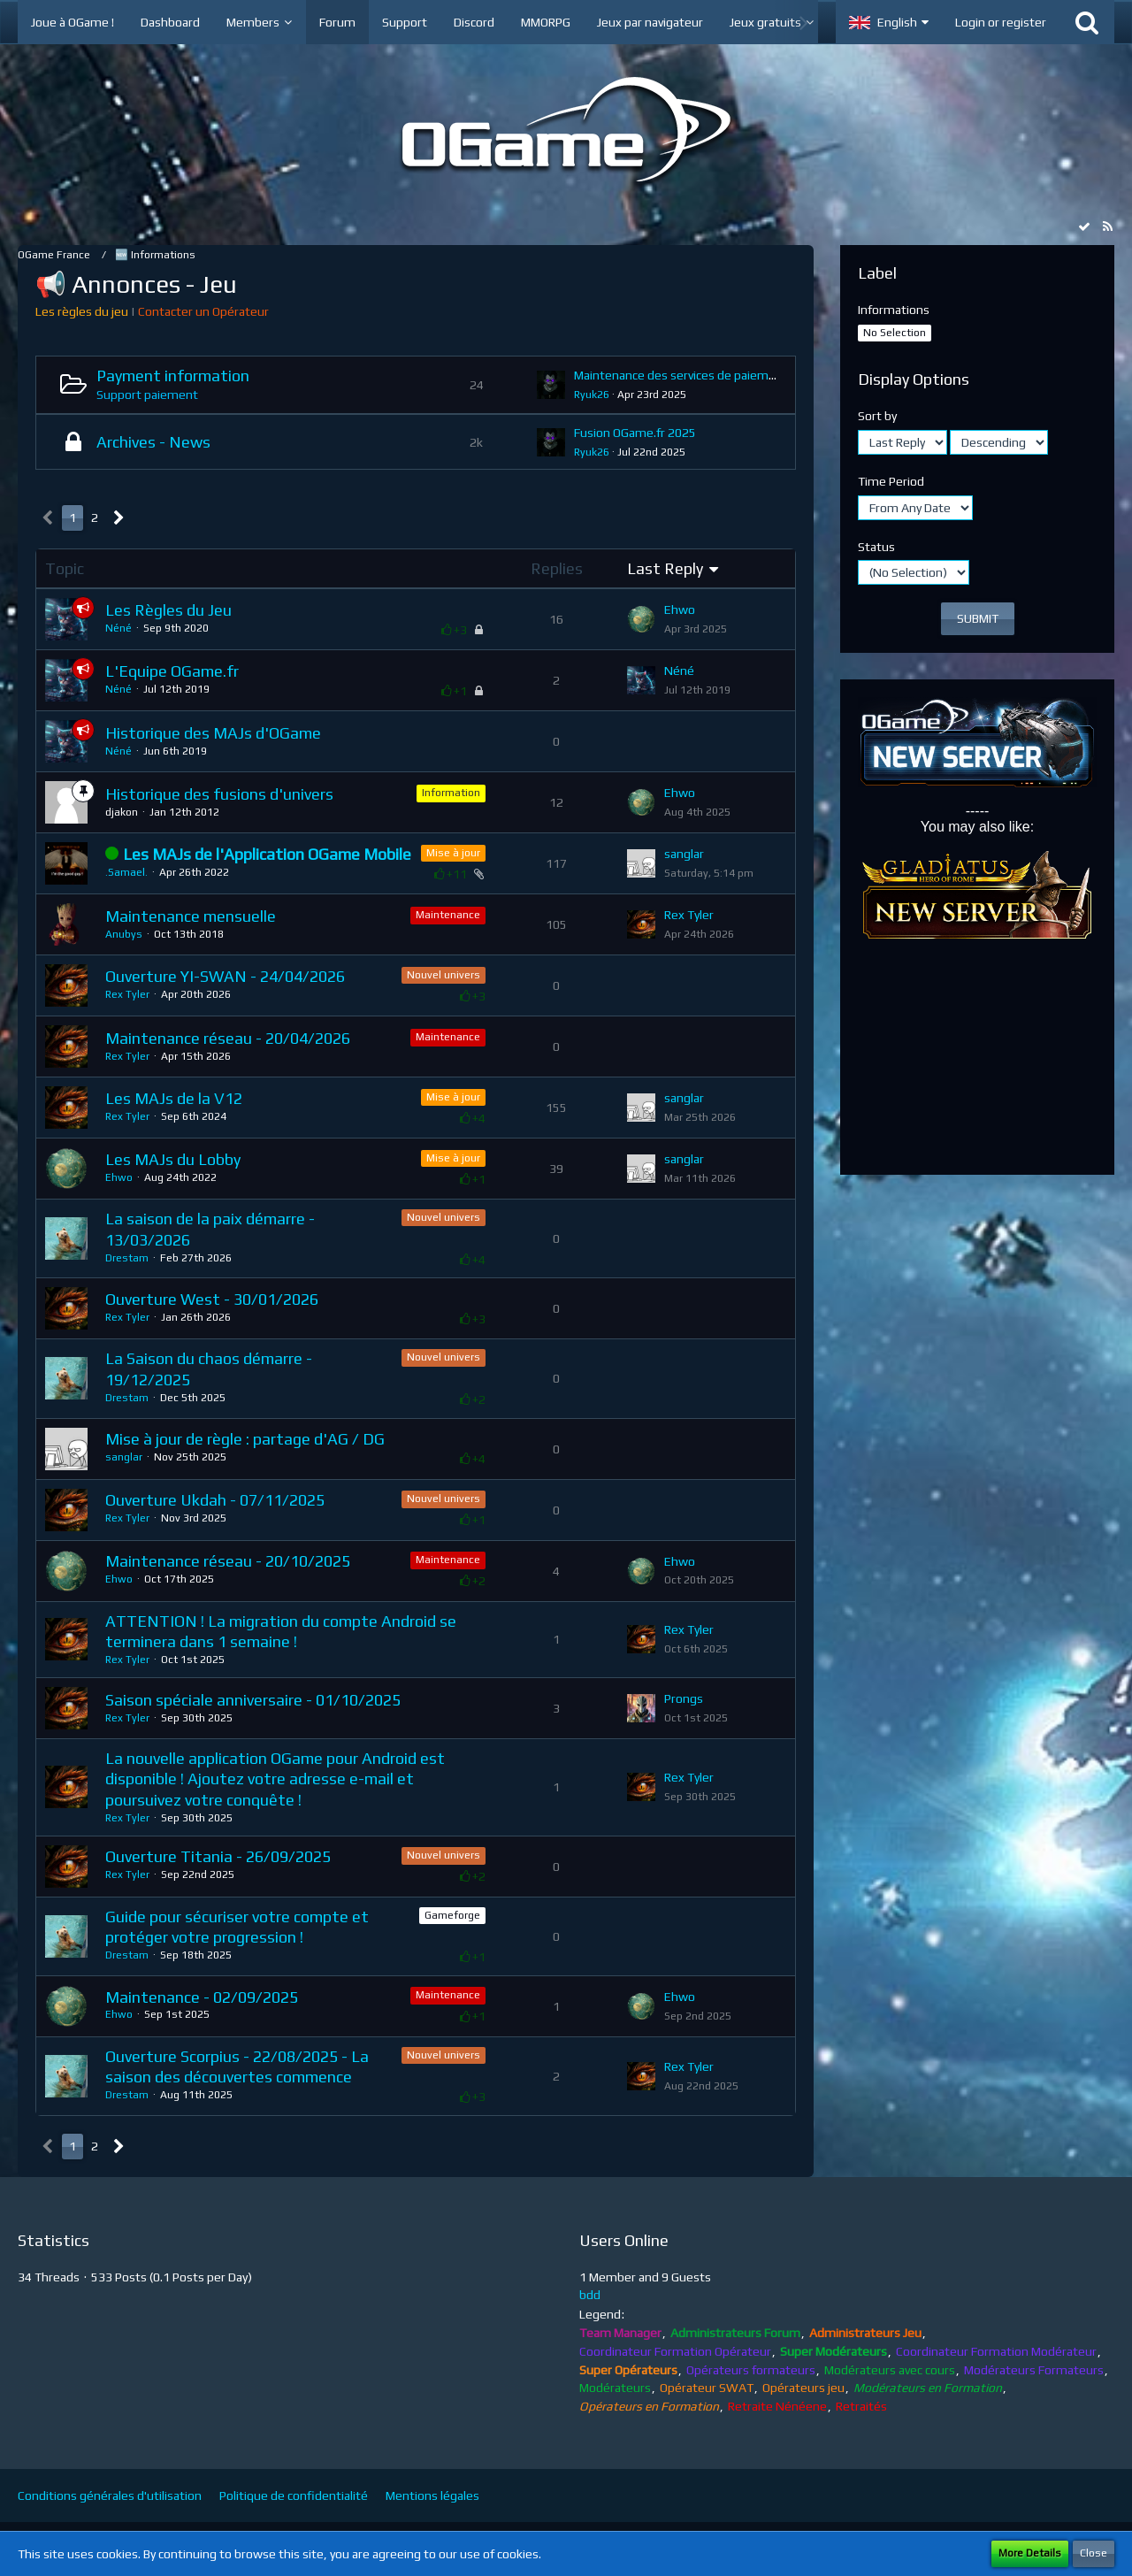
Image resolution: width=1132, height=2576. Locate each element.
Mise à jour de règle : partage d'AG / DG (245, 1439)
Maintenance (448, 914)
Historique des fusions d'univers (219, 794)
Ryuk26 (591, 394)
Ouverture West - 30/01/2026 (211, 1299)
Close (1093, 2553)
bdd (589, 2295)
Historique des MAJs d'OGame (213, 733)
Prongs (683, 1698)
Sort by (877, 416)
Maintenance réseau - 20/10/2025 (227, 1561)
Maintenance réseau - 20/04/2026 (227, 1038)
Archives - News (153, 442)
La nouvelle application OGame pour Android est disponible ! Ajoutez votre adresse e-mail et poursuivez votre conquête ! (275, 1779)
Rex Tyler (689, 915)
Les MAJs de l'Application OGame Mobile (267, 854)
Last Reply (665, 568)
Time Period (891, 481)
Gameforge (452, 1915)
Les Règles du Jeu (168, 610)
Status (876, 547)
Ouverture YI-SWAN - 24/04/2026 (225, 976)
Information (451, 792)
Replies (557, 568)
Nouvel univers (443, 975)
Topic (64, 568)
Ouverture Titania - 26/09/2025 (218, 1856)
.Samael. (126, 872)
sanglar (684, 854)
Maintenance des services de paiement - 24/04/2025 (720, 375)
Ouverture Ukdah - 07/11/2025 (215, 1500)
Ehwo (679, 609)
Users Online (624, 2240)
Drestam (127, 1258)
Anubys (123, 934)
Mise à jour (453, 853)
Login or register (1000, 22)
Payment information (172, 375)
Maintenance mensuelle (190, 916)
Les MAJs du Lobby (173, 1159)
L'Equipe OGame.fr (172, 671)
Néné (118, 628)
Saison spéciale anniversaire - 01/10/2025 (253, 1699)
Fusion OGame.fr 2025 (635, 433)
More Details (1029, 2553)
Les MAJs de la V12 (173, 1098)
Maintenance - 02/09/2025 (201, 1997)
